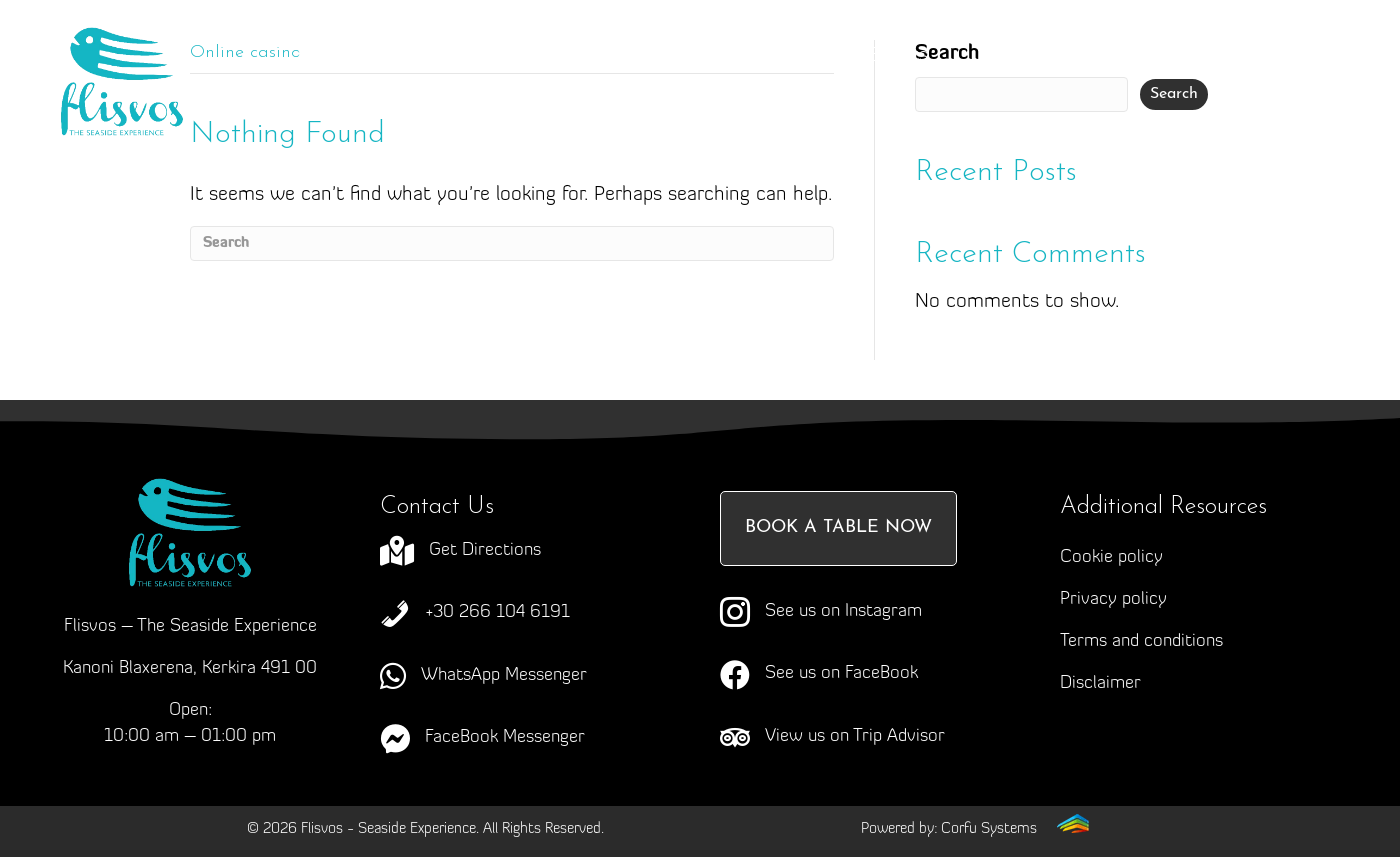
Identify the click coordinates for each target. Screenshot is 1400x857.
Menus (761, 55)
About (442, 56)
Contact (732, 96)
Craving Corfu (594, 56)
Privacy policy (1113, 599)
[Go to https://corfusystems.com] (975, 828)
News (606, 96)
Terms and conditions (1141, 641)
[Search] (512, 243)
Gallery (1024, 56)
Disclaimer (1100, 683)
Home (323, 56)
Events (899, 56)
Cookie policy (1111, 557)
